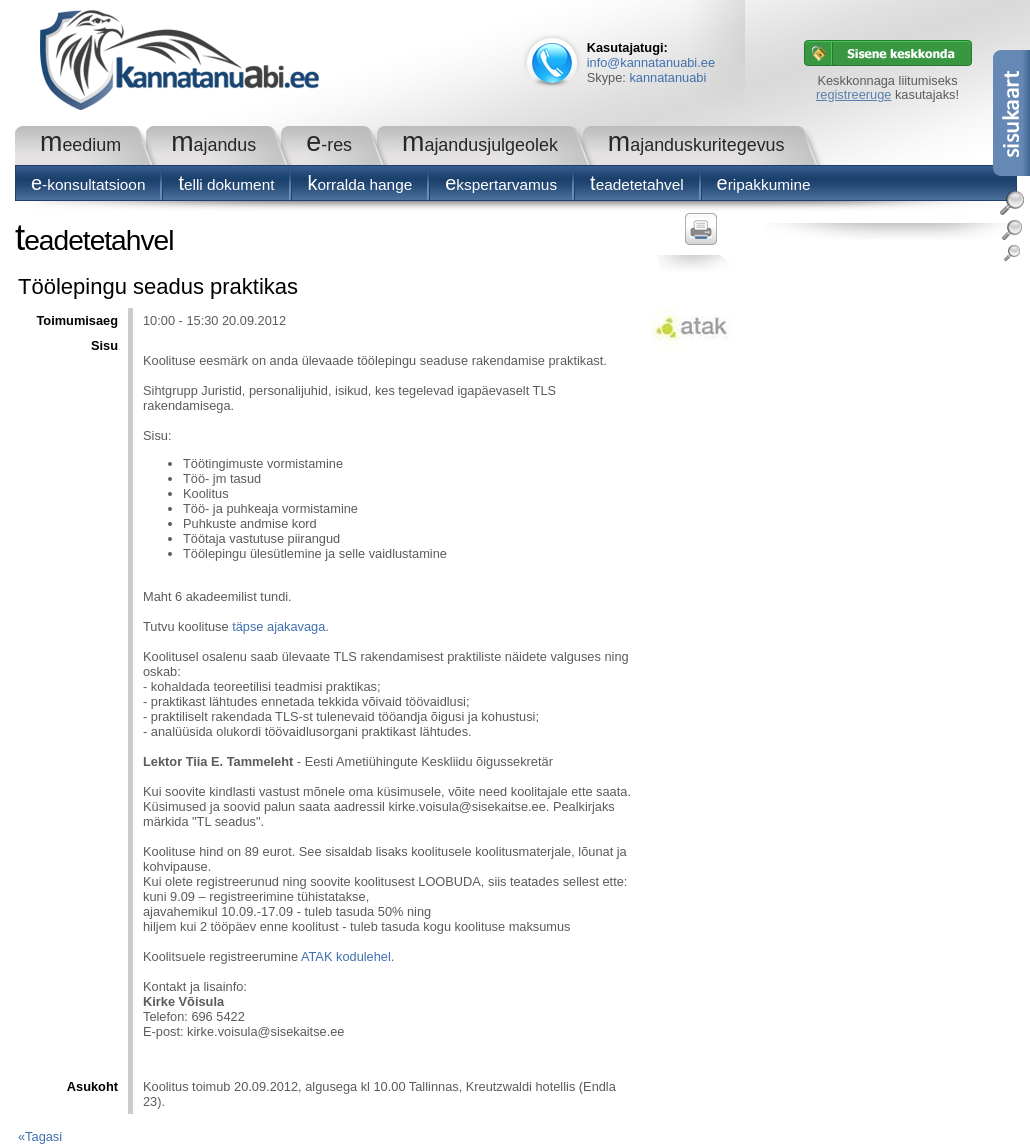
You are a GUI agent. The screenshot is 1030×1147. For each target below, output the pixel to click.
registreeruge (853, 94)
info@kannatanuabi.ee (651, 62)
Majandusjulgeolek (480, 145)
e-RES (329, 145)
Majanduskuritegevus (696, 145)
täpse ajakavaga (278, 626)
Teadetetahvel (637, 184)
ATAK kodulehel (346, 956)
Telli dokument (226, 184)
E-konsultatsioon (88, 184)
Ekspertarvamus (501, 184)
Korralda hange (359, 184)
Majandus (213, 145)
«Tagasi (40, 1136)
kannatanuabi (667, 77)
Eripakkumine (764, 184)
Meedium (80, 145)
